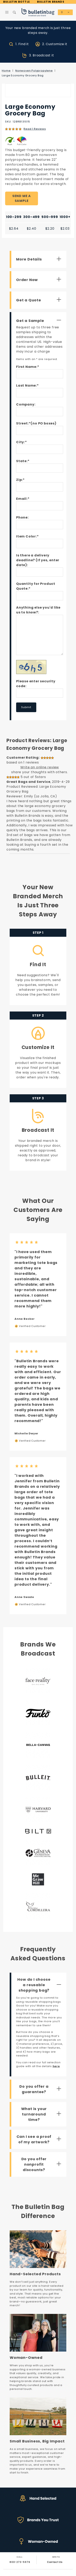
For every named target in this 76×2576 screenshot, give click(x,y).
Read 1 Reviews (35, 129)
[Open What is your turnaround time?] (39, 2114)
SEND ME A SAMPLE (21, 198)
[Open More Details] (39, 259)
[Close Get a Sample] (39, 320)
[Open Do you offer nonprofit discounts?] (39, 2164)
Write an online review (39, 767)
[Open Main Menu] (7, 12)
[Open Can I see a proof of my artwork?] (39, 2139)
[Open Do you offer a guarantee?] (39, 2089)
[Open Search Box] (14, 12)
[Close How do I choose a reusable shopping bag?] (39, 1985)
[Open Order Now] (39, 279)
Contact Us (54, 2562)
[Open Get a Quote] (39, 300)
